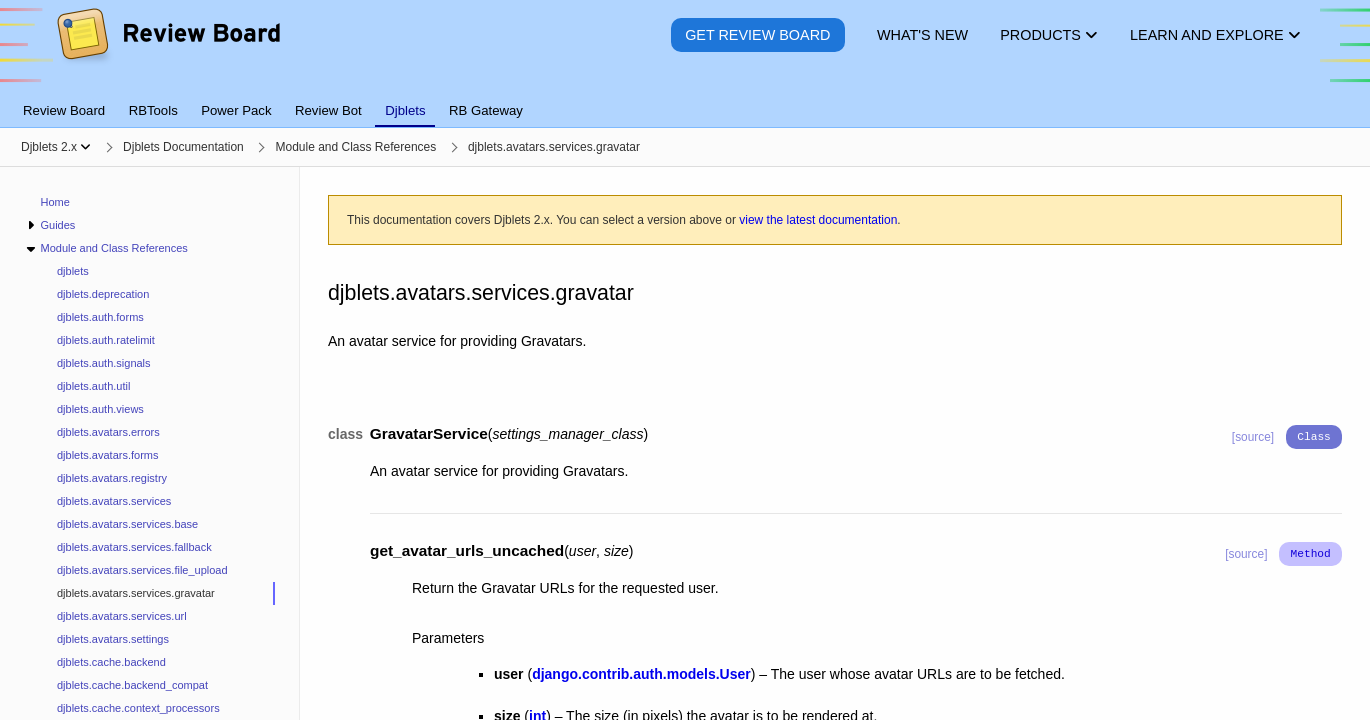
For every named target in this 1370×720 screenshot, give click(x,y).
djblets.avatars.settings (113, 639)
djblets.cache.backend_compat (132, 685)
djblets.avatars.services (114, 501)
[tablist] (685, 99)
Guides (57, 225)
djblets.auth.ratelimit (106, 340)
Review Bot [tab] (328, 110)
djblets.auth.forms (100, 317)
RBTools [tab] (153, 110)
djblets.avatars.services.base (127, 524)
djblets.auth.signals (104, 363)
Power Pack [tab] (236, 110)
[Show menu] (85, 147)
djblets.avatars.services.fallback (134, 547)
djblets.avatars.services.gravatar (136, 593)
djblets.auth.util (93, 386)
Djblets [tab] (405, 110)
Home (55, 202)
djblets (73, 271)
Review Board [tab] (64, 110)
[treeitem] (158, 593)
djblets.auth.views (100, 409)
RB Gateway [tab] (486, 110)
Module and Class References (113, 248)
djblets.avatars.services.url (122, 616)
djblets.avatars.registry (112, 478)
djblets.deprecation (103, 294)
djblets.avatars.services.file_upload (142, 570)
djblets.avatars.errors (108, 432)
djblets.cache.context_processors (138, 708)
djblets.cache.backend (111, 662)
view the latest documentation (818, 220)
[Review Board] (167, 49)
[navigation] (150, 443)
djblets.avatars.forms (107, 455)
